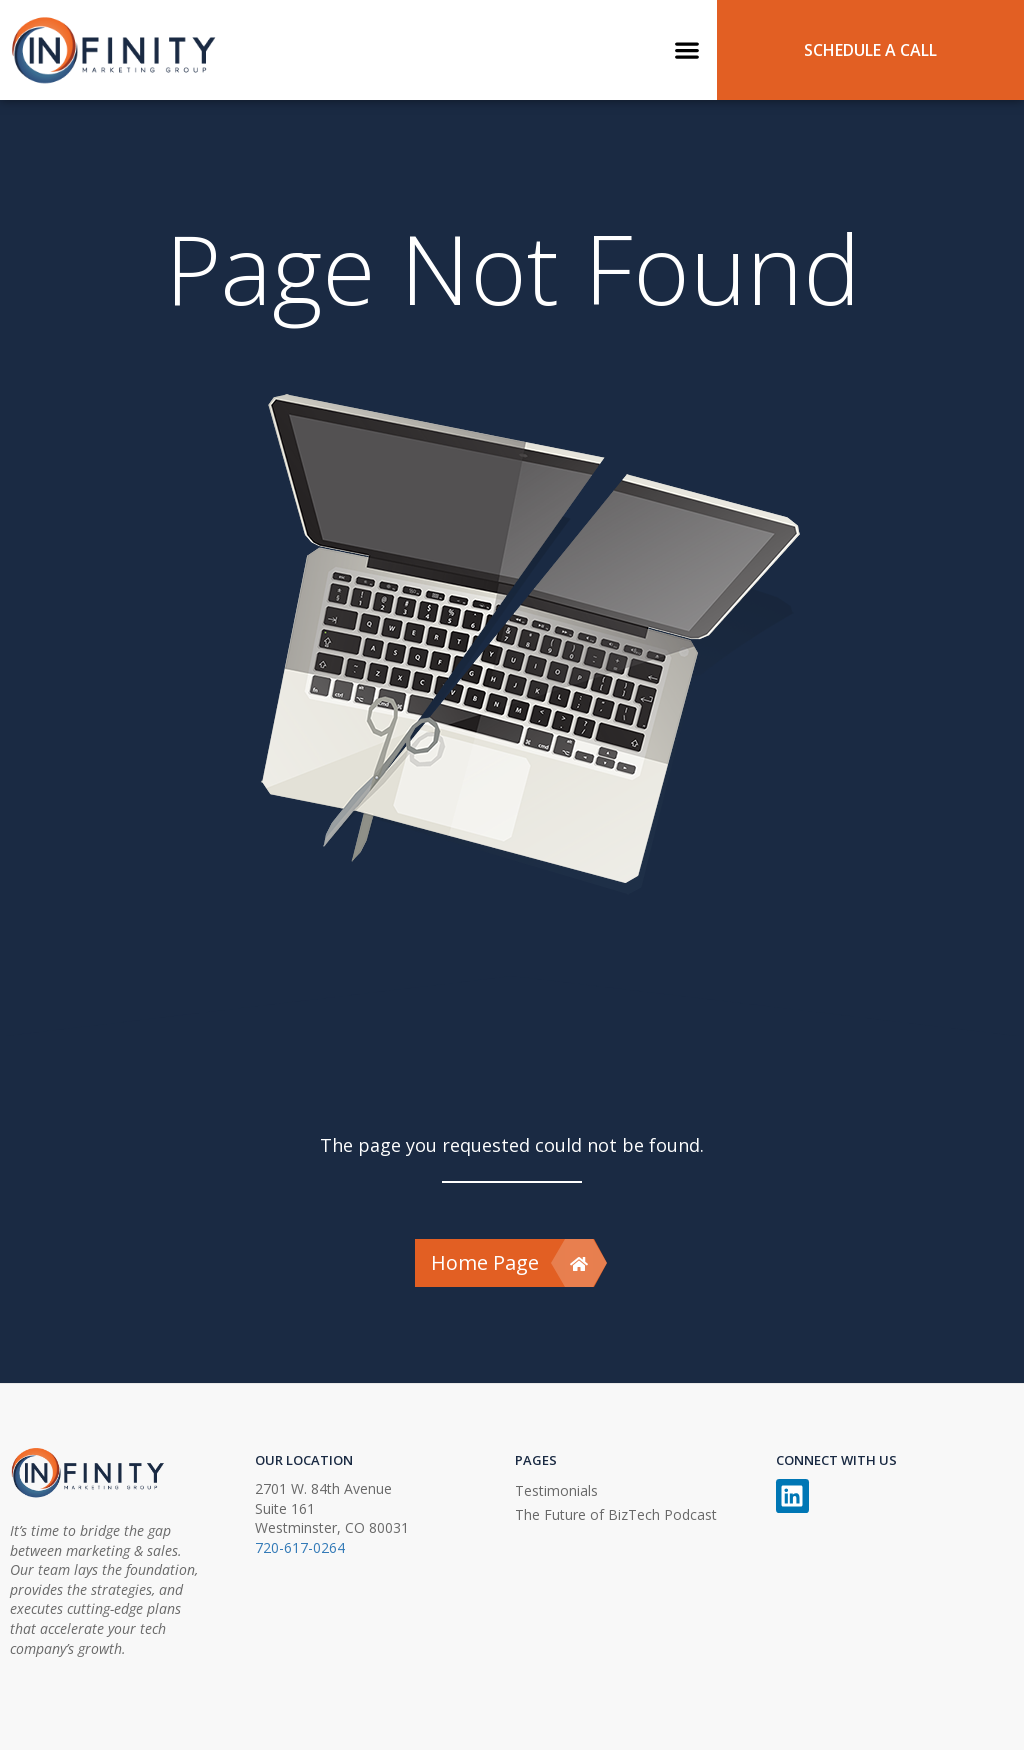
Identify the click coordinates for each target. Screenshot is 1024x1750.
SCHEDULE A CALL (870, 50)
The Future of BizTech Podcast (616, 1514)
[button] (687, 49)
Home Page (512, 1263)
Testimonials (556, 1490)
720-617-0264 (300, 1547)
